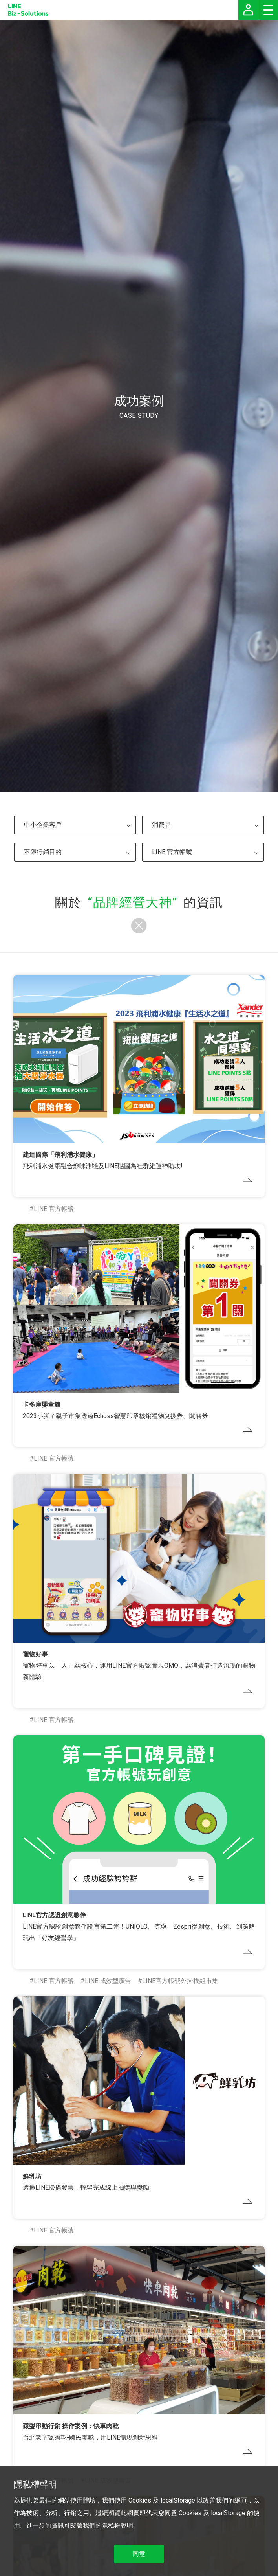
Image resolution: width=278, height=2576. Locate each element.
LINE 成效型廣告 (108, 1980)
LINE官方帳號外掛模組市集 (180, 1980)
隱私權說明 (117, 2525)
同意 (139, 2554)
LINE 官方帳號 (54, 1209)
